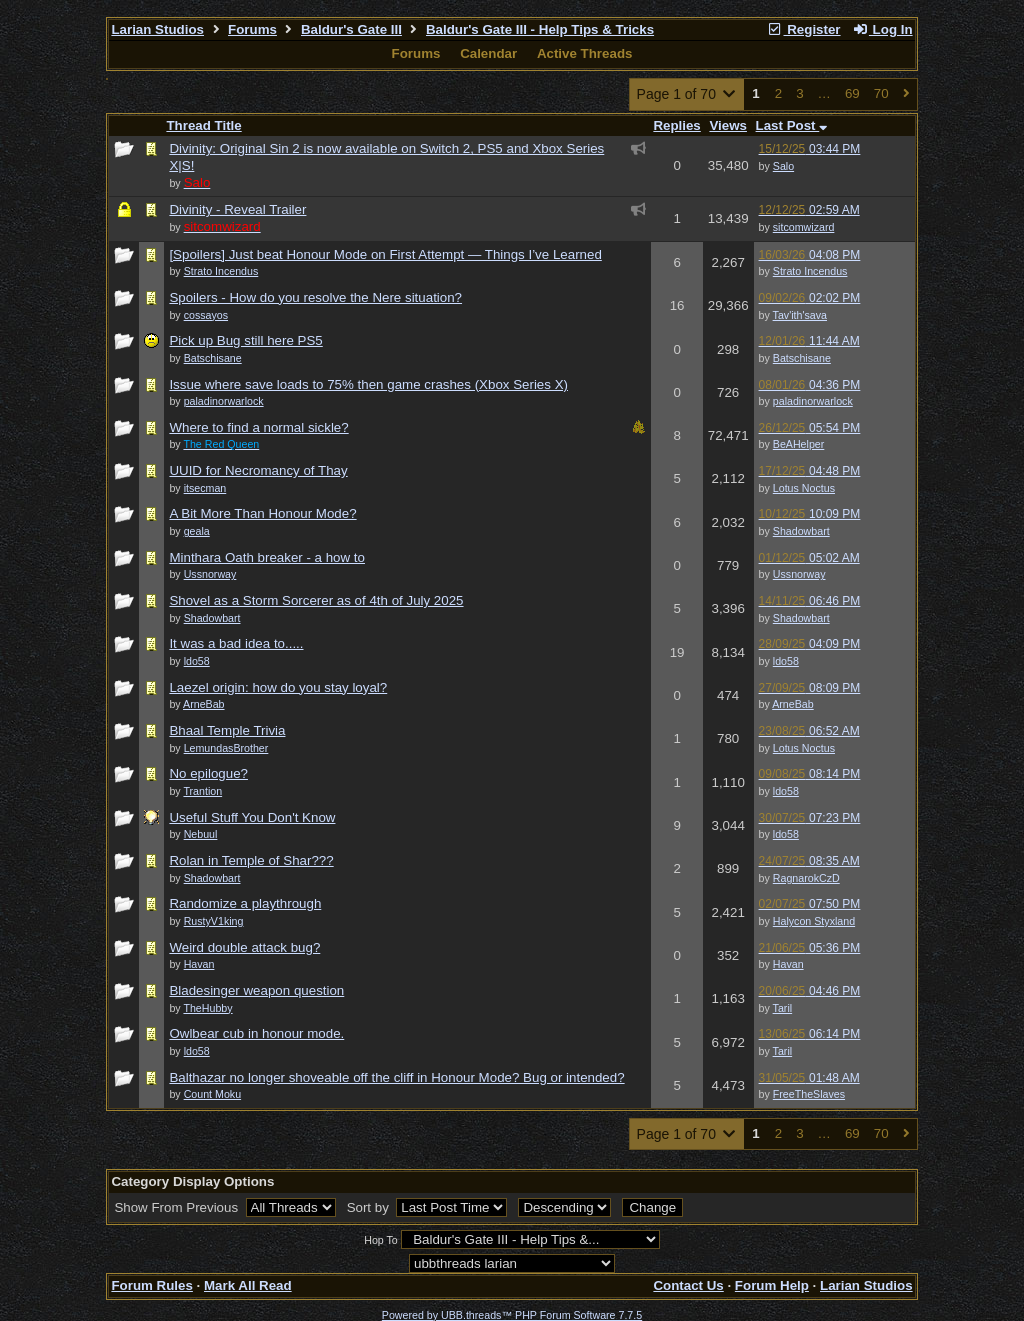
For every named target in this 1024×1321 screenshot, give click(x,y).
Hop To (381, 1240)
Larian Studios (157, 29)
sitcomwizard (804, 227)
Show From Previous (177, 1207)
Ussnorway (799, 574)
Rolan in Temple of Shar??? (251, 860)
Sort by (370, 1207)
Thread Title (203, 125)
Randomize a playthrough (245, 903)
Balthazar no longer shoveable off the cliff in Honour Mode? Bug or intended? (396, 1077)
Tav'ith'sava (800, 315)
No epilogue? (208, 773)
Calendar (488, 53)
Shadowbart (801, 531)
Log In (882, 29)
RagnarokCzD (806, 878)
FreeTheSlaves (809, 1094)
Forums (252, 29)
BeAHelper (799, 444)
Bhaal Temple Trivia (227, 730)
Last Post (792, 125)
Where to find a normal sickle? (258, 427)
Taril (783, 1008)
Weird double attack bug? (244, 947)
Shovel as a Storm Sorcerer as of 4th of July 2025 (316, 600)
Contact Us (688, 1285)
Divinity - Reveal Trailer (237, 209)
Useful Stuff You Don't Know (252, 817)
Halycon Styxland (814, 921)
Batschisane (802, 358)
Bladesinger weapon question (256, 990)
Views (728, 125)
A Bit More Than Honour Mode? (262, 513)
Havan (788, 964)
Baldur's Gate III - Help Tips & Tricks (540, 29)
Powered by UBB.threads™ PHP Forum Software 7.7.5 (512, 1315)
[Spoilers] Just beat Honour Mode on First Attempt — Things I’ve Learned (385, 254)
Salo (783, 166)
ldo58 (786, 661)
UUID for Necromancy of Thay (258, 470)
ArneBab (792, 704)
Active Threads (585, 53)
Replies (676, 125)
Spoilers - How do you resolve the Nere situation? (315, 297)
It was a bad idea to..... (236, 643)
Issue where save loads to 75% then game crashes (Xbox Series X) (368, 384)
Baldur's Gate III (351, 29)
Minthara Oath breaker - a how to (267, 557)
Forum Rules (151, 1285)
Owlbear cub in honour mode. (256, 1033)
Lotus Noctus (804, 488)
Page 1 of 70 (687, 94)
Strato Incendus (810, 271)
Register (804, 29)
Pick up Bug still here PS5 (245, 340)
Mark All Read (248, 1285)
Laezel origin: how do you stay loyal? (278, 687)
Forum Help (772, 1285)
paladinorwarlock (813, 401)
